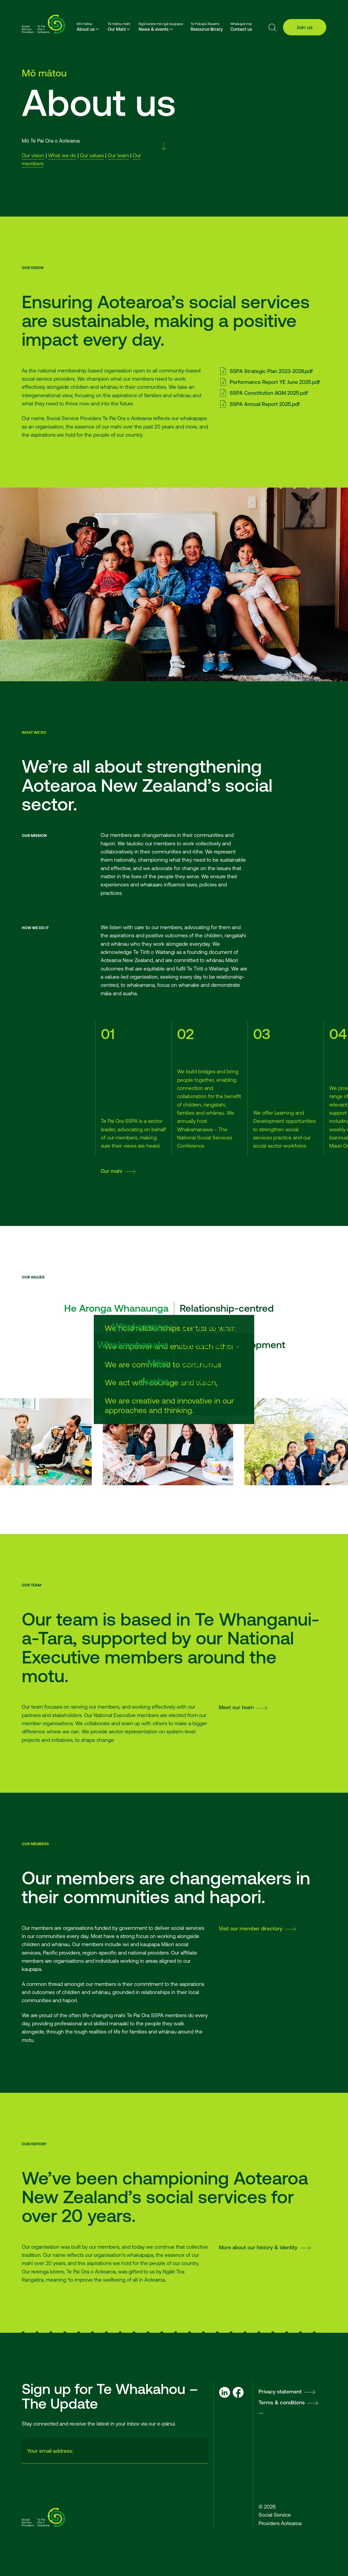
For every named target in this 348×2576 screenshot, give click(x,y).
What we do (62, 155)
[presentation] (140, 2451)
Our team (118, 155)
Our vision (33, 155)
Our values (92, 155)
